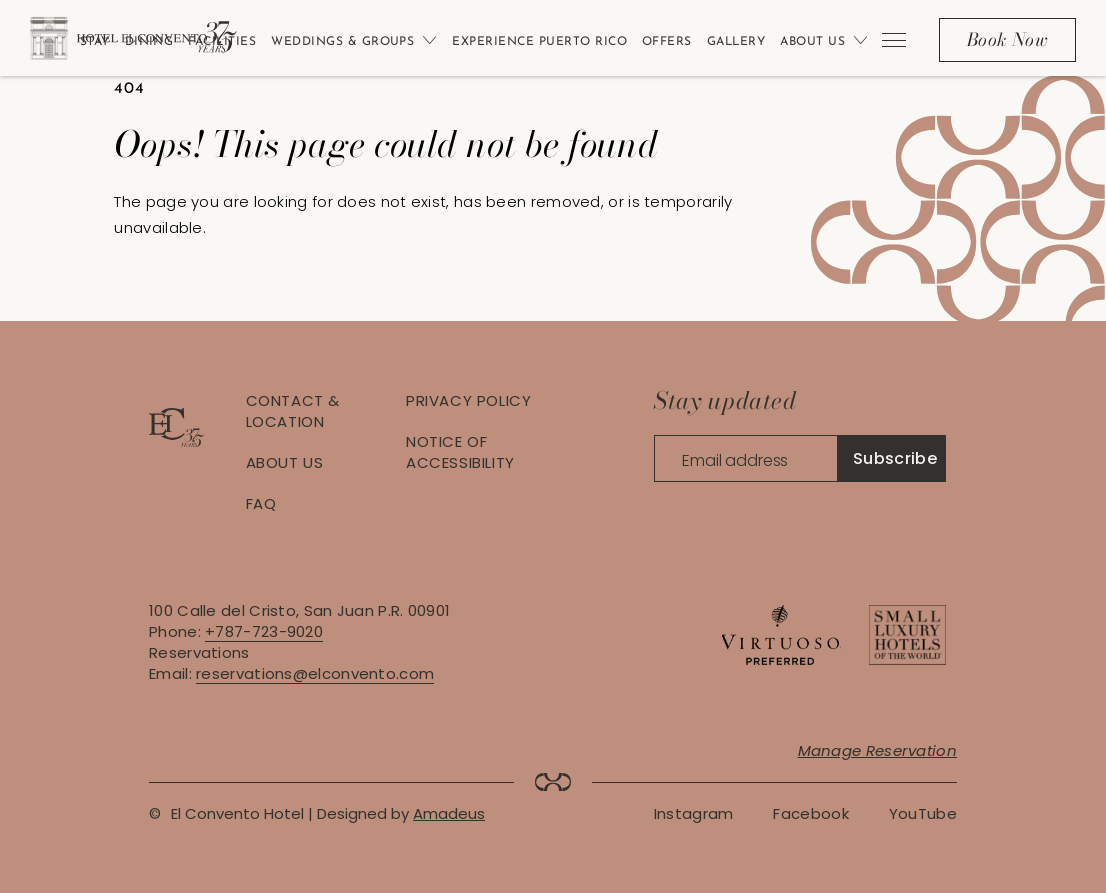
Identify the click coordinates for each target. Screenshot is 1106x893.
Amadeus (449, 813)
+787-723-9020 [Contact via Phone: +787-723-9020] (264, 631)
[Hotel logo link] (176, 441)
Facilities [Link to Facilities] (222, 42)
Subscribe (895, 458)
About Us (285, 462)
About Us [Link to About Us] (812, 42)
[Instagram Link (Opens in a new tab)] (694, 813)
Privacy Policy (468, 400)
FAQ (261, 503)
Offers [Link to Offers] (667, 42)
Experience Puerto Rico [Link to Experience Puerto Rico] (539, 42)
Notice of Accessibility (460, 452)
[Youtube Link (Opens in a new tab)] (923, 813)
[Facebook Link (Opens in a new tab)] (810, 813)
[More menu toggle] (893, 40)
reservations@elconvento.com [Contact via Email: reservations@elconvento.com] (315, 673)
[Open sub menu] (425, 40)
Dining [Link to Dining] (149, 42)
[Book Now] (1007, 40)
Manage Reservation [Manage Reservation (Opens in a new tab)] (877, 750)
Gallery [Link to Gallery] (736, 42)
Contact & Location (293, 411)
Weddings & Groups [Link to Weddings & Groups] (342, 42)
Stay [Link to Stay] (95, 42)
